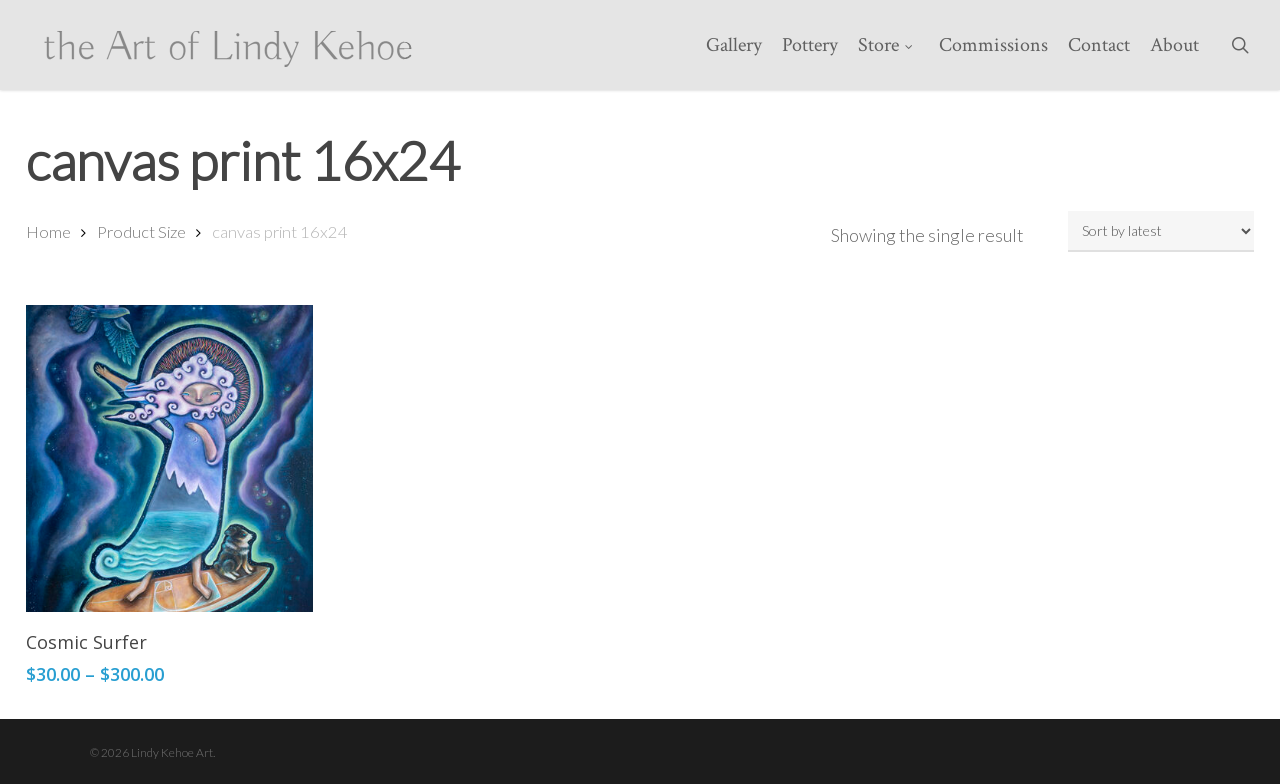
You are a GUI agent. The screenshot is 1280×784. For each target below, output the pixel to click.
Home (48, 232)
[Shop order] (1161, 231)
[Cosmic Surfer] (169, 458)
